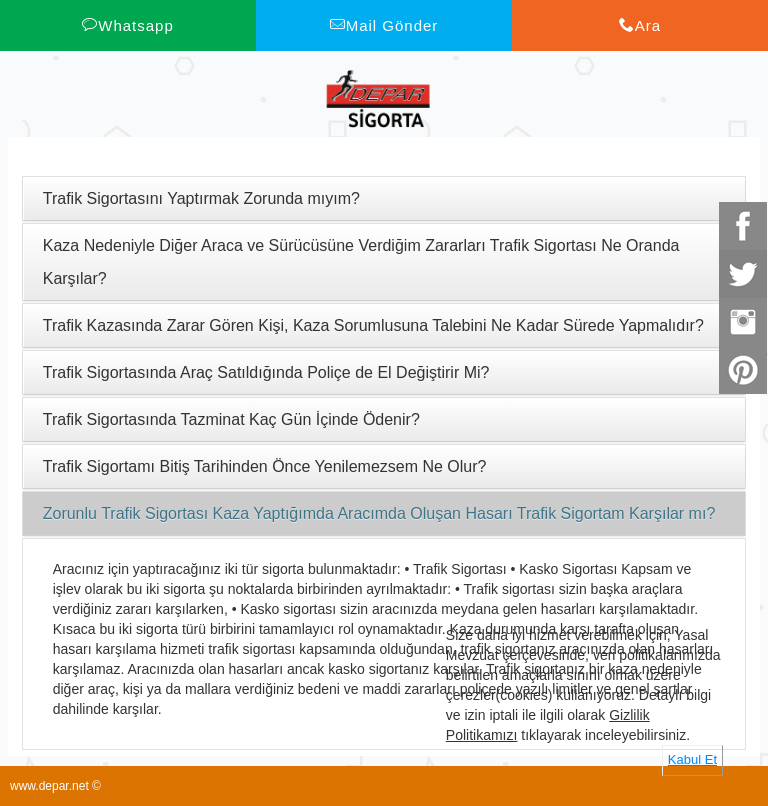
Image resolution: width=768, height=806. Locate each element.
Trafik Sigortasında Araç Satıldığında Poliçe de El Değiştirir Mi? (266, 372)
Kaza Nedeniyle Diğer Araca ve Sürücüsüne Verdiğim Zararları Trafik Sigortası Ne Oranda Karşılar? (361, 262)
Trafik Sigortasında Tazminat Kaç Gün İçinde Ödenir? (231, 419)
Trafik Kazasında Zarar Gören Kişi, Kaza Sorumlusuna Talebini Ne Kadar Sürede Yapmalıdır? (373, 325)
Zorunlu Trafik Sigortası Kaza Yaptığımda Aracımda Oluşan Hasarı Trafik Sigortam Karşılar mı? (379, 513)
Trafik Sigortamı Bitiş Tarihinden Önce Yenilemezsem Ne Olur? (265, 466)
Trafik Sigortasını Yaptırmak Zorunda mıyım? (201, 198)
